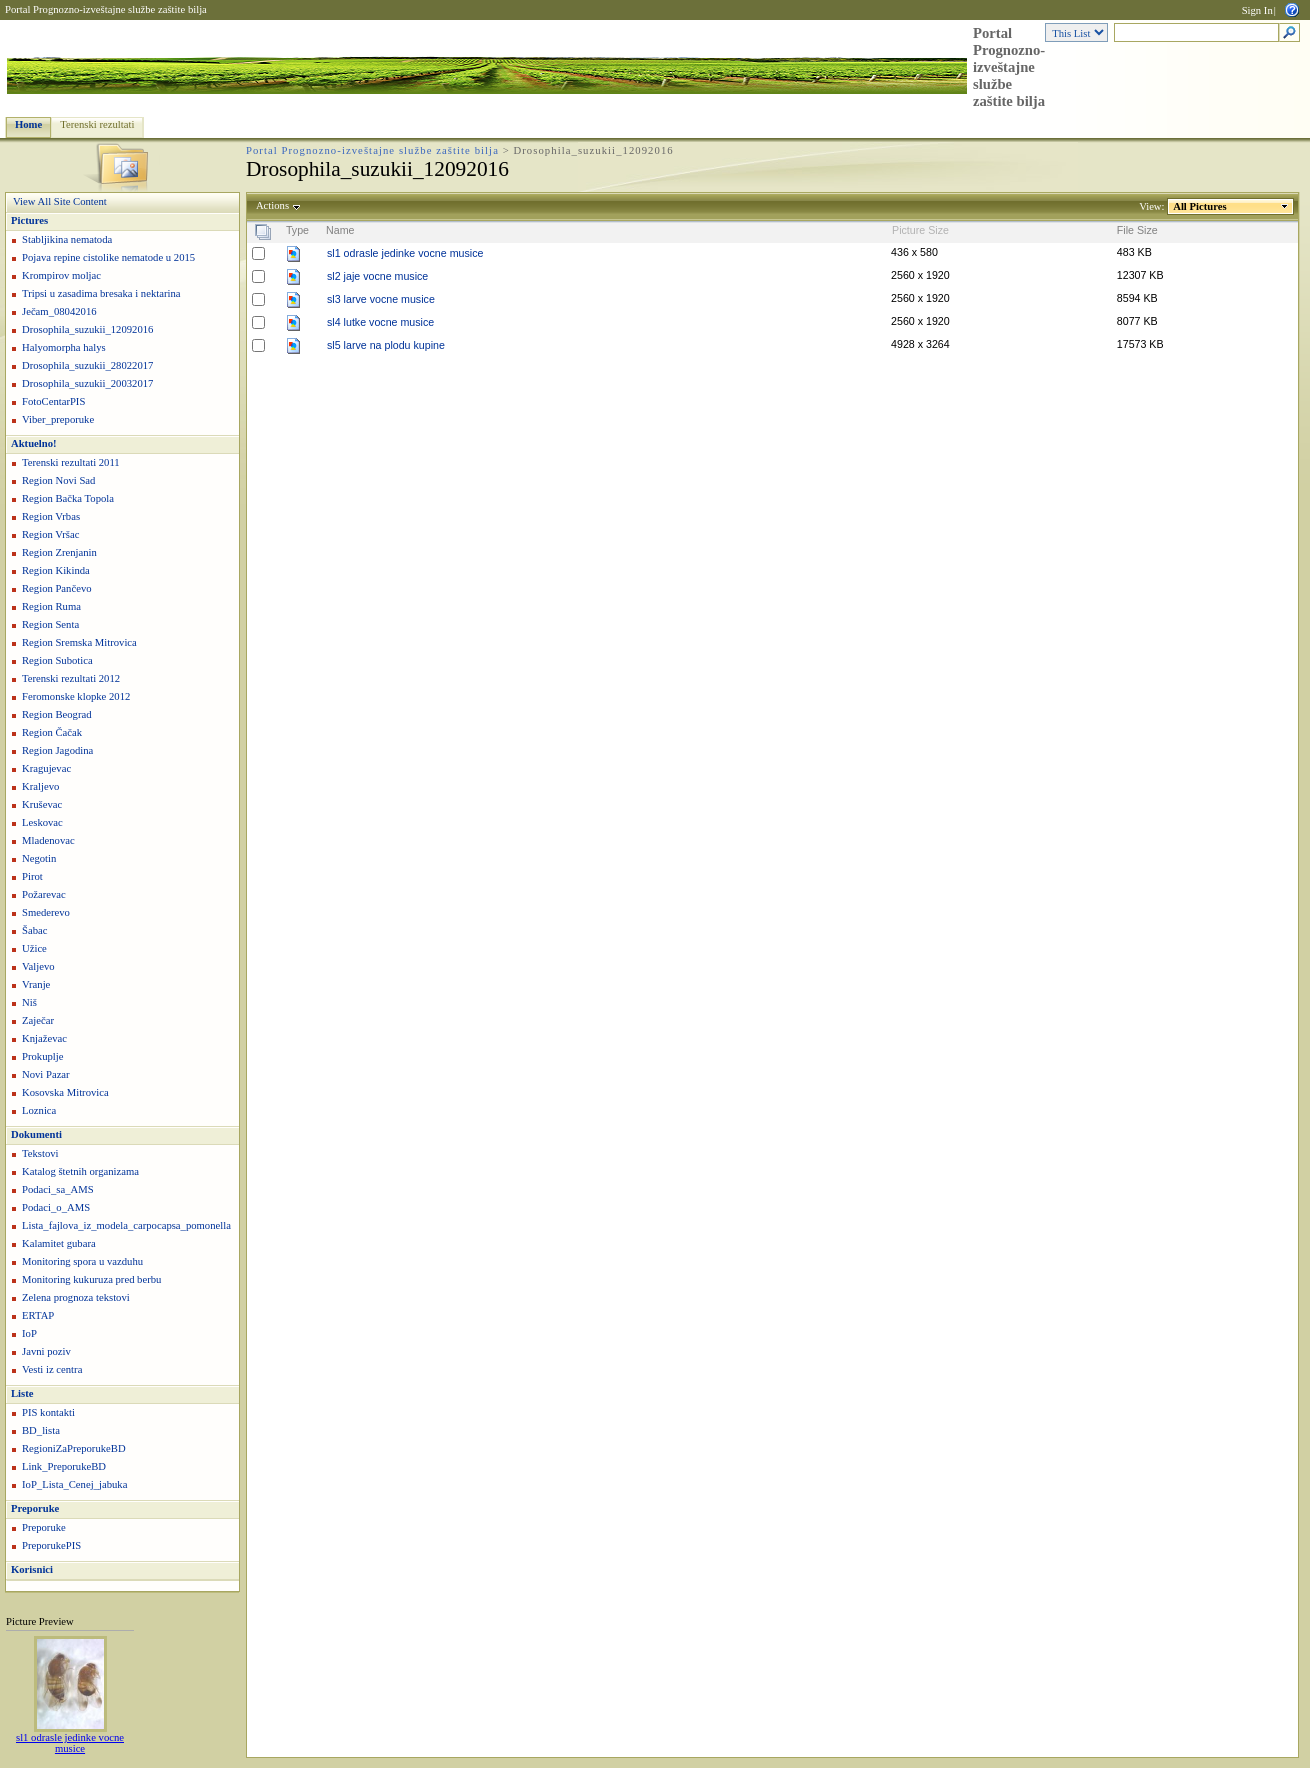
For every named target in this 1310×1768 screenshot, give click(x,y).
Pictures (29, 220)
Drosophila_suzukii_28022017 (87, 365)
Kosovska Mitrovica (65, 1092)
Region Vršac (50, 534)
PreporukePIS (51, 1545)
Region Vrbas (51, 516)
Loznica (39, 1110)
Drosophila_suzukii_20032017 (87, 383)
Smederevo (46, 912)
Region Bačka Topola (68, 498)
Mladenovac (48, 840)
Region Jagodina (57, 750)
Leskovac (42, 822)
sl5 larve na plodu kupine (386, 345)
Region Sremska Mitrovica (79, 642)
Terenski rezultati (97, 124)
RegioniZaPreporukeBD (74, 1448)
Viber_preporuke (58, 419)
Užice (34, 948)
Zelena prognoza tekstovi (76, 1297)
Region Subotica (57, 660)
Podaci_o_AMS (56, 1207)
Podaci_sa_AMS (58, 1189)
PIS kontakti (48, 1412)
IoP (29, 1333)
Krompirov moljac (61, 275)
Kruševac (42, 804)
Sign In (1257, 10)
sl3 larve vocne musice (381, 299)
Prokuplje (42, 1056)
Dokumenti (36, 1134)
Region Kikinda (56, 570)
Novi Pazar (46, 1074)
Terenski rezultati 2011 (71, 462)
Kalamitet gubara (59, 1243)
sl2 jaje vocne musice (377, 276)
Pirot (32, 876)
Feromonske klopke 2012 (76, 696)
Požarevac (44, 894)
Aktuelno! (34, 443)
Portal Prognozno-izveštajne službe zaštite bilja (106, 9)
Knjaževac (44, 1038)
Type (297, 230)
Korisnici (32, 1569)
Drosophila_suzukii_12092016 (87, 329)
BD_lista (41, 1430)
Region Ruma (51, 606)
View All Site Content (60, 201)
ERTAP (38, 1315)
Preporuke (35, 1508)
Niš (29, 1002)
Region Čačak (52, 732)
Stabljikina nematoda (67, 239)
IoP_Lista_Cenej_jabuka (74, 1484)
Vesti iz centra (52, 1369)
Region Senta (50, 624)
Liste (22, 1393)
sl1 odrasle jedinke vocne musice (70, 1743)
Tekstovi (40, 1153)
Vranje (36, 984)
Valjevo (38, 966)
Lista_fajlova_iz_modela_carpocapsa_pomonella (126, 1225)
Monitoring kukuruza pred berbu (91, 1279)
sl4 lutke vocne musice (380, 322)
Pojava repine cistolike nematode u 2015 (108, 257)
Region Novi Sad (58, 480)
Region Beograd (57, 714)
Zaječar (38, 1020)
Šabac (34, 930)
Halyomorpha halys (64, 347)
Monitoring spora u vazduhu (82, 1261)
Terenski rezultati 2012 (71, 678)
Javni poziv (46, 1351)
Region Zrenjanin (59, 552)
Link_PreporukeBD (64, 1466)
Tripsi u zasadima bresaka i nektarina (101, 293)
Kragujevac (46, 768)
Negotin (39, 858)
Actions (273, 205)
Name (340, 230)
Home (28, 124)
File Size (1137, 230)
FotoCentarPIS (53, 401)
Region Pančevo (57, 588)
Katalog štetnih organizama (80, 1171)
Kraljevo (40, 786)
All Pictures (1200, 206)
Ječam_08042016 (59, 311)
